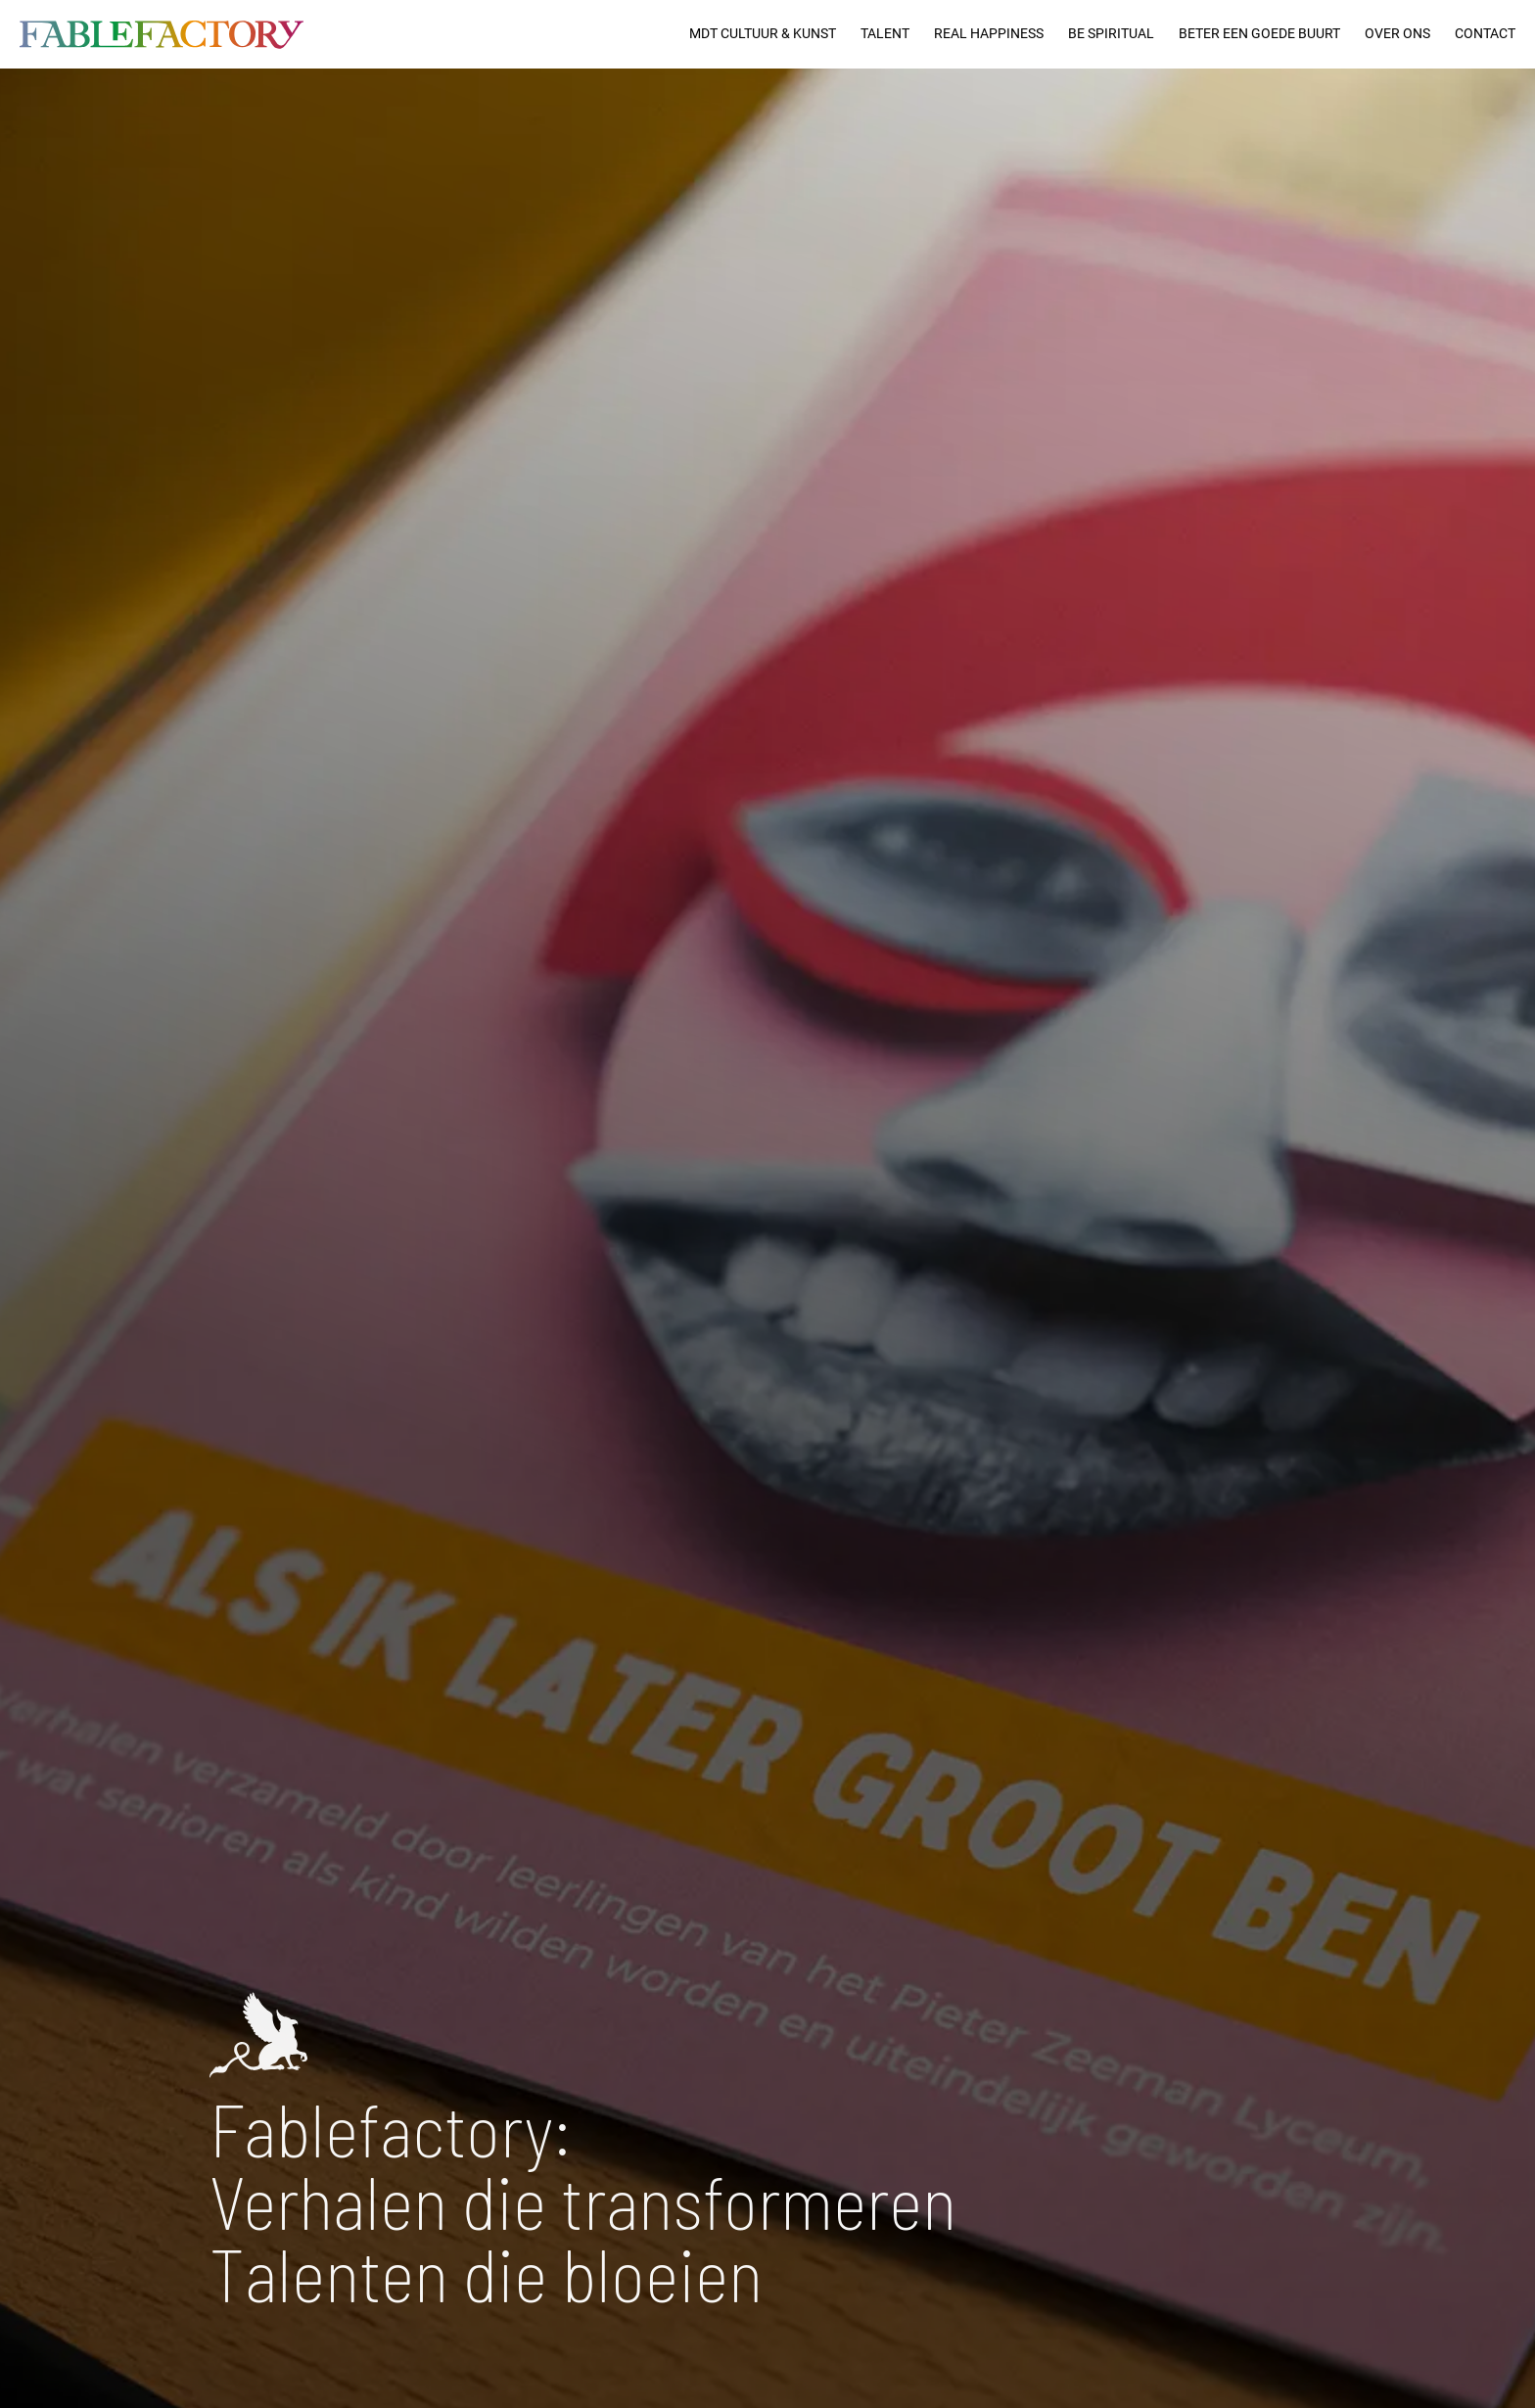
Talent (885, 33)
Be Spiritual (1111, 33)
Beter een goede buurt (1259, 33)
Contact (1485, 33)
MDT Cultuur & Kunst (762, 33)
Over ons (1397, 33)
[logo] (161, 34)
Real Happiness (989, 33)
